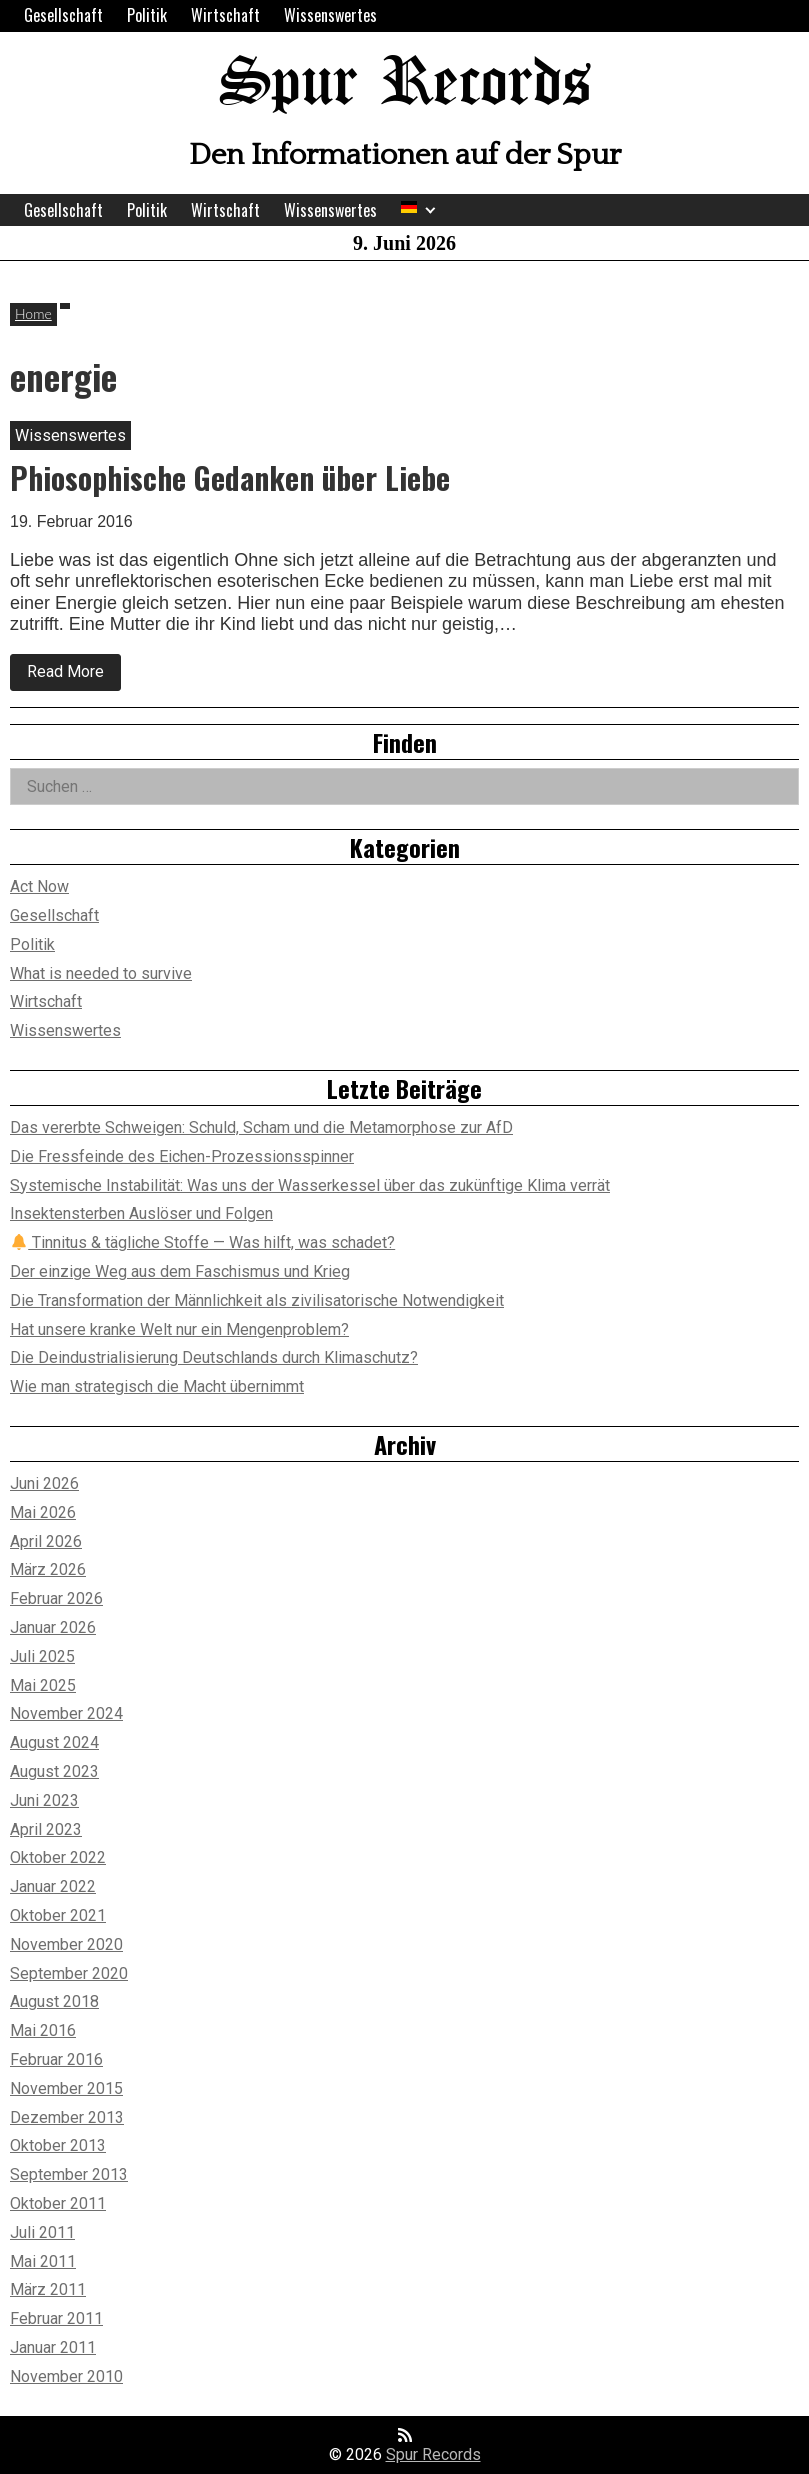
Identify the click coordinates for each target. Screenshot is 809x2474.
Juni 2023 (44, 1800)
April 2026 (46, 1541)
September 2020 (69, 1973)
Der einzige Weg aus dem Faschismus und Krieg (180, 1271)
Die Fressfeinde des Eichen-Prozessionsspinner (182, 1156)
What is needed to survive (101, 973)
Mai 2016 (43, 2030)
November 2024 (66, 1713)
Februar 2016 (56, 2059)
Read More (74, 676)
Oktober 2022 (58, 1857)
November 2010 (66, 2376)
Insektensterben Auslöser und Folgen (141, 1213)
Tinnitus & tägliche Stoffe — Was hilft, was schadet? (203, 1242)
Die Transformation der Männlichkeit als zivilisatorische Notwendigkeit (257, 1300)
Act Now (39, 886)
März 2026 (48, 1569)
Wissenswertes (330, 15)
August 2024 (54, 1742)
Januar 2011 (53, 2347)
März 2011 (48, 2289)
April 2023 (46, 1829)
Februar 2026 (56, 1598)
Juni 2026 (44, 1483)
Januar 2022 (53, 1886)
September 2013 (69, 2174)
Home (33, 313)
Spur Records (405, 84)
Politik (147, 15)
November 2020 (66, 1944)
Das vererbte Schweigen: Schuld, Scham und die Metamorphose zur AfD (261, 1127)
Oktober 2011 (58, 2203)
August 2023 (54, 1771)
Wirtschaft (225, 15)
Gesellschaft (63, 15)
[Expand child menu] (430, 210)
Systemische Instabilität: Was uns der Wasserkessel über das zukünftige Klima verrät (310, 1185)
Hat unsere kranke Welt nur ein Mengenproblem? (179, 1329)
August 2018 (54, 2001)
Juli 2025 (42, 1656)
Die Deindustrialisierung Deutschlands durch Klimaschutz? (214, 1357)
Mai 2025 (43, 1685)
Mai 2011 (43, 2261)
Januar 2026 (53, 1627)
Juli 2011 (42, 2232)
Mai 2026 (43, 1512)
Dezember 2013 (67, 2117)
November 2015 (66, 2088)
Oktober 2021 (58, 1915)
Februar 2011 (56, 2318)
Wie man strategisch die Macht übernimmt (157, 1386)
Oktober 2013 (58, 2145)
